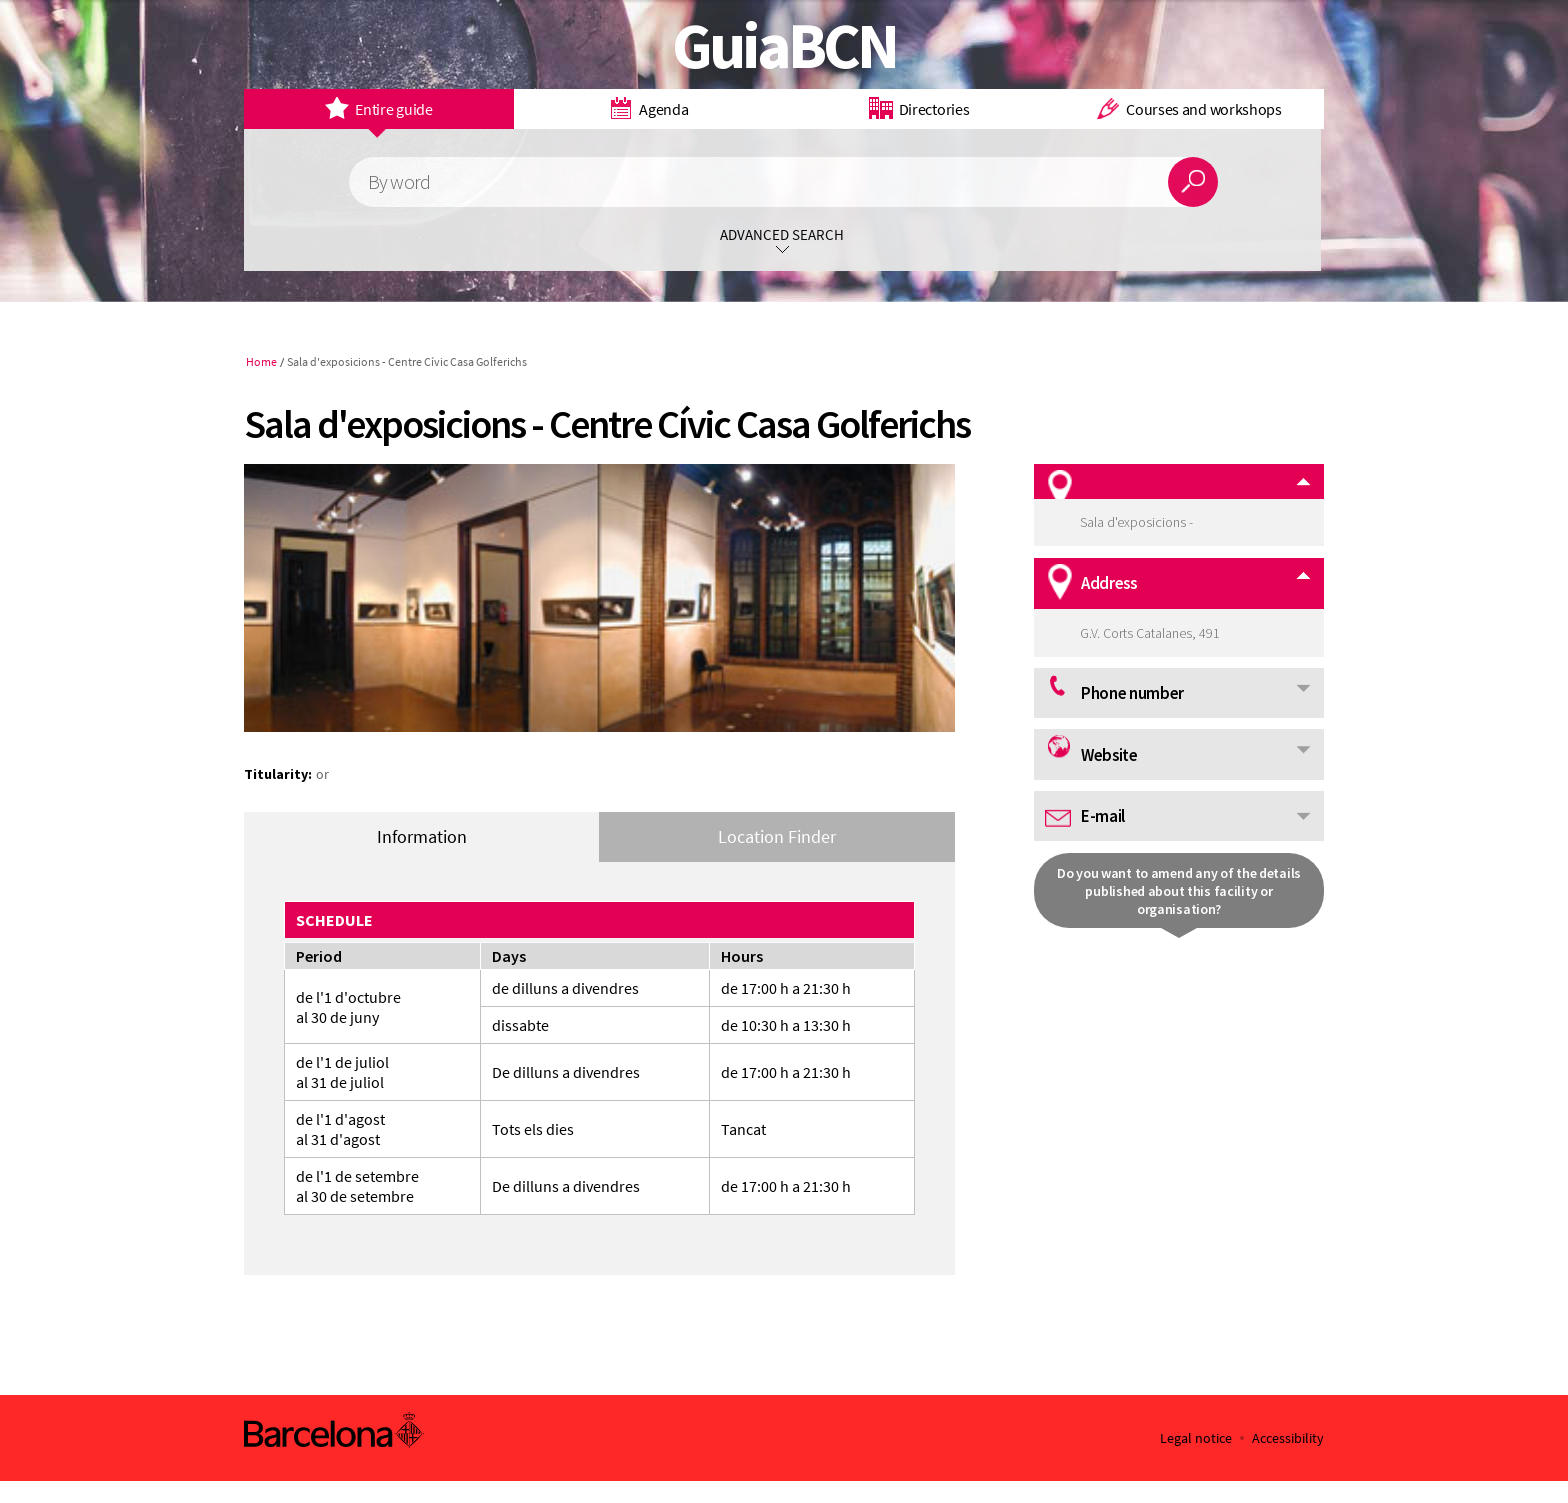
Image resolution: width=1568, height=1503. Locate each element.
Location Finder (777, 836)
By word (399, 182)
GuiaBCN (784, 45)
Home (261, 361)
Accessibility (1288, 1438)
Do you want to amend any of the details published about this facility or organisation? (1179, 891)
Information (422, 836)
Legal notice (1196, 1438)
